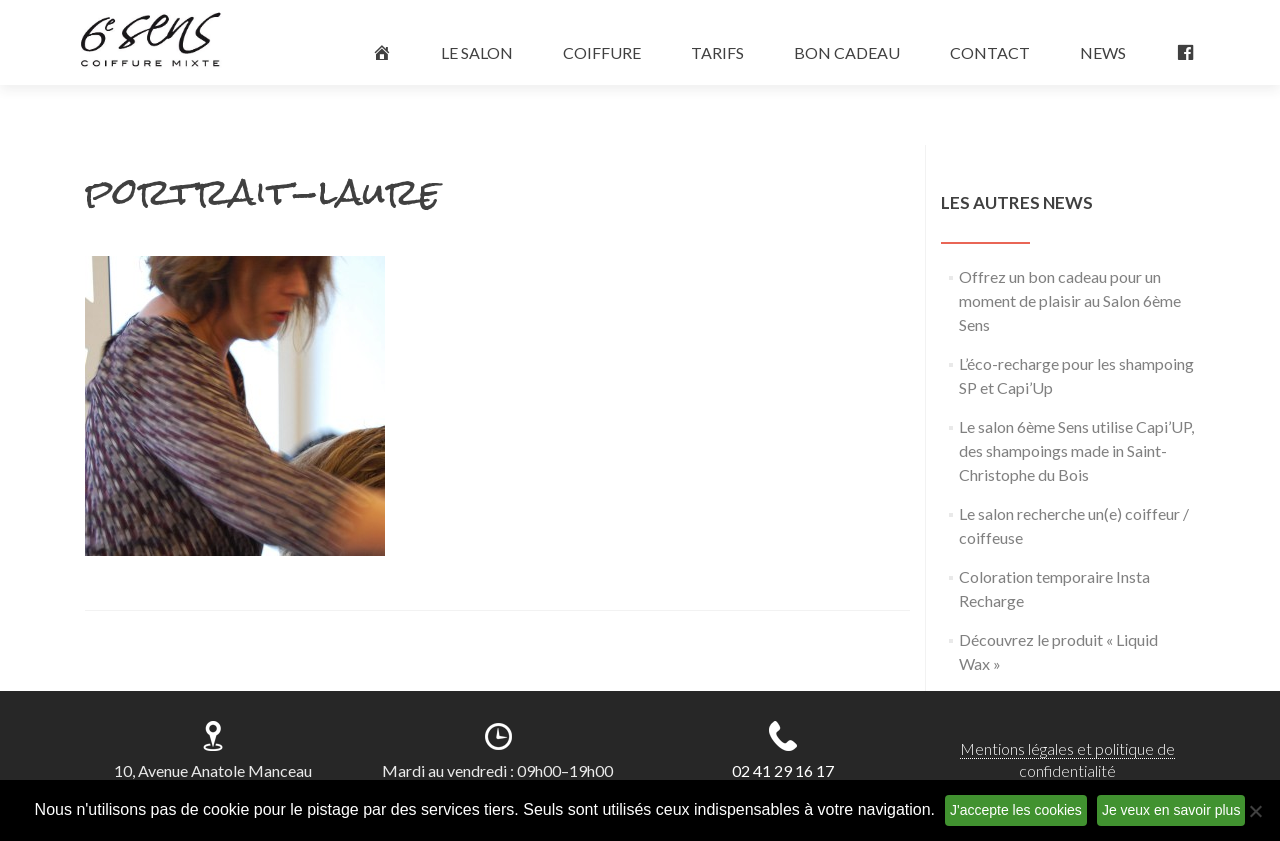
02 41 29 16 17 (783, 770)
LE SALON (477, 52)
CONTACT (990, 52)
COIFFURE (602, 52)
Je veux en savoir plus (1171, 810)
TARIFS (717, 52)
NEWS (1103, 52)
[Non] (1255, 811)
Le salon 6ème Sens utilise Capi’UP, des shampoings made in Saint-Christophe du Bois (1076, 450)
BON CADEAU (847, 52)
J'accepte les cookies (1016, 810)
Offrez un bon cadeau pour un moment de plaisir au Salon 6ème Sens (1070, 300)
